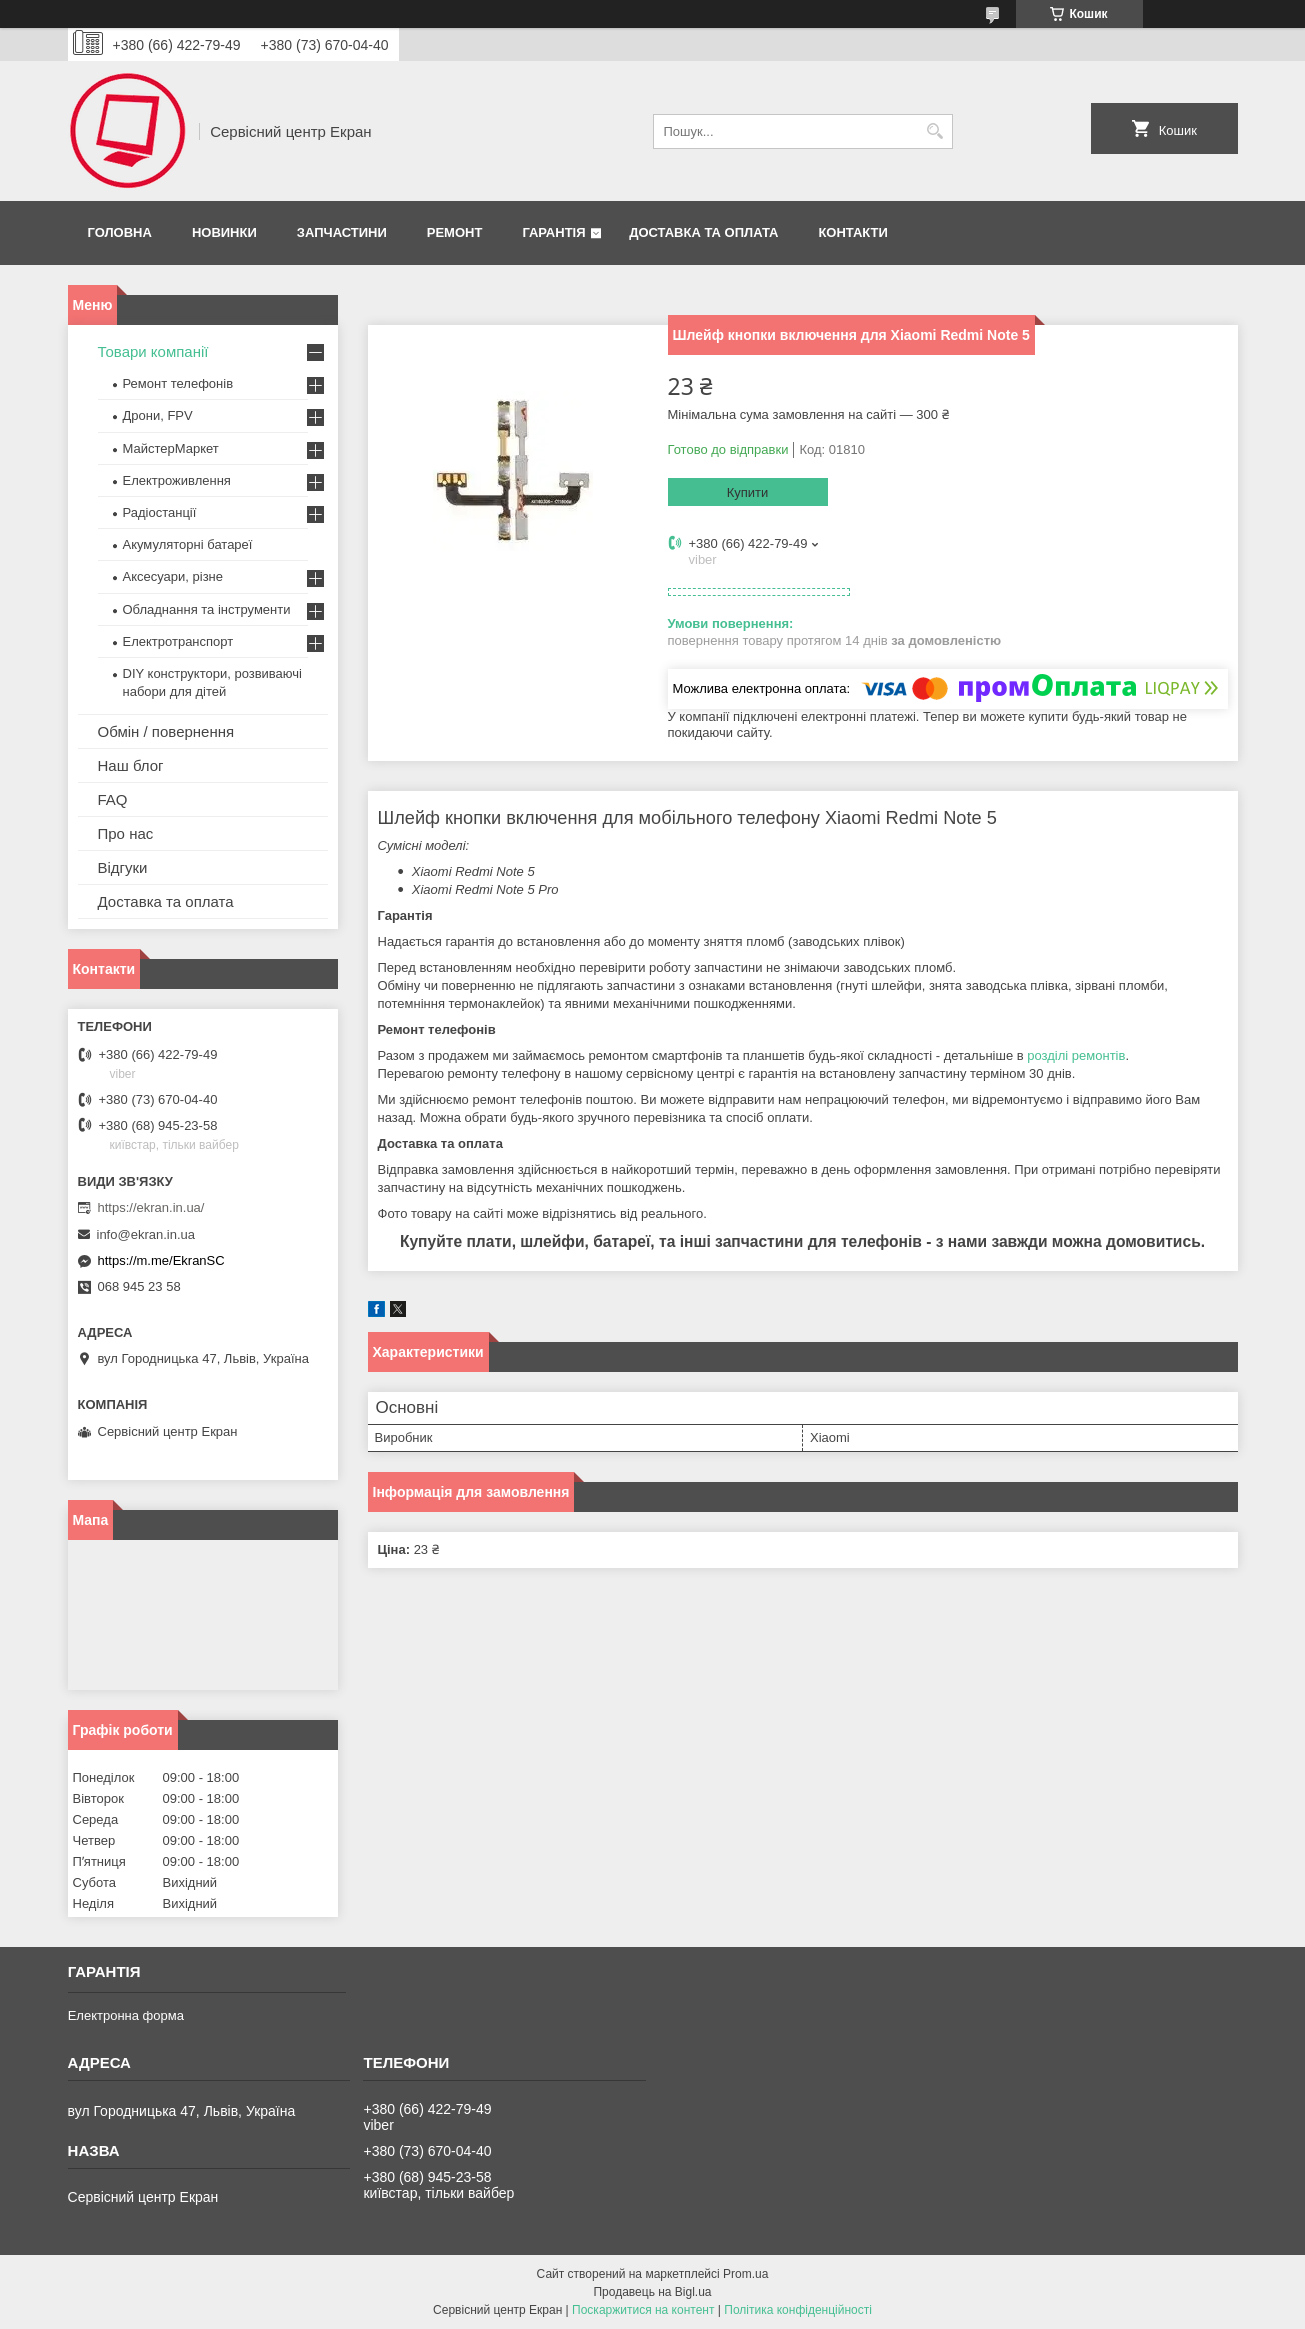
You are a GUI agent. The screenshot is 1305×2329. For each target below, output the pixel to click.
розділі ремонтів (1076, 1055)
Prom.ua (745, 2274)
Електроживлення (177, 480)
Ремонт (455, 232)
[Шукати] (935, 131)
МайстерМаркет (171, 448)
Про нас (126, 833)
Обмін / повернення (166, 731)
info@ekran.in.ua (146, 1234)
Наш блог (131, 765)
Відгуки (123, 867)
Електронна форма (126, 2015)
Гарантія (553, 232)
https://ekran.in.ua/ (151, 1207)
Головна (120, 232)
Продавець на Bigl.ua (652, 2292)
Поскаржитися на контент (643, 2310)
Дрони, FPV (158, 415)
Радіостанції (160, 512)
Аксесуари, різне (173, 576)
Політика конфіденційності (798, 2310)
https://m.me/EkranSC (161, 1260)
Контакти (853, 232)
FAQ (113, 799)
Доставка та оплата (703, 232)
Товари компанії (153, 351)
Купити (748, 492)
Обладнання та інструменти (207, 609)
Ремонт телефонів (178, 383)
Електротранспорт (178, 641)
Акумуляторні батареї (188, 544)
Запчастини (342, 232)
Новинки (224, 232)
